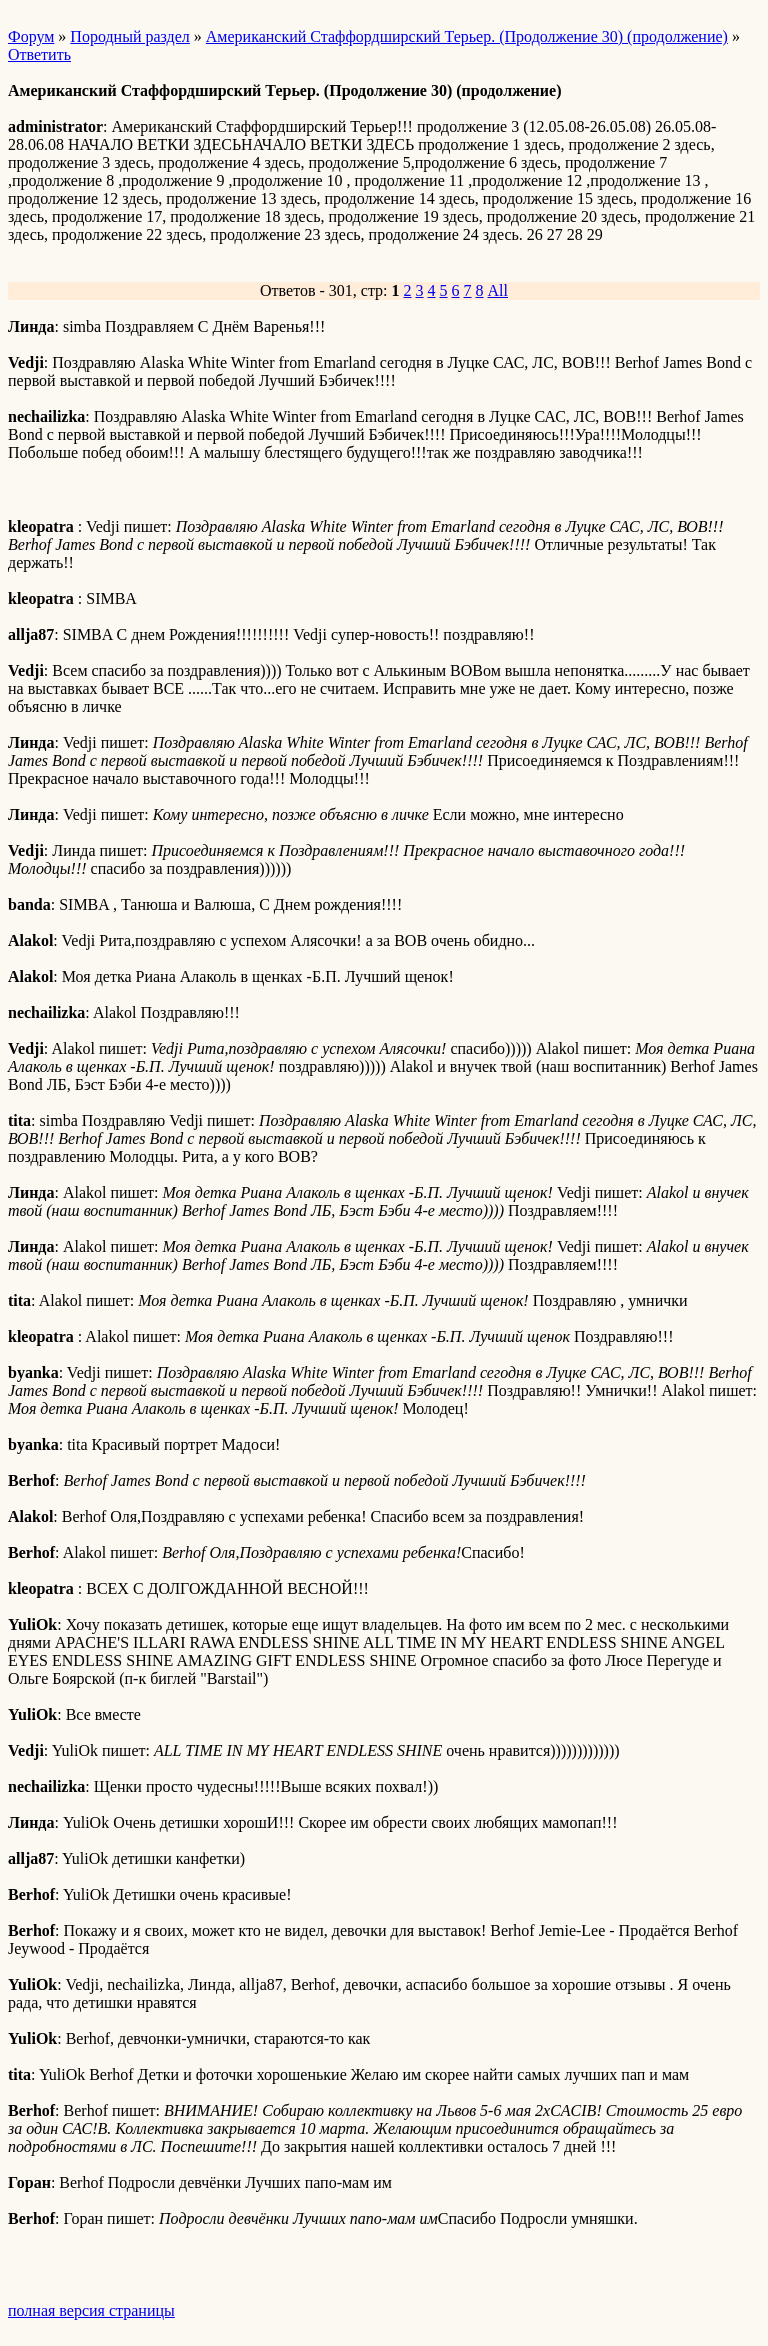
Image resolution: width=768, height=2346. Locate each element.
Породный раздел (129, 36)
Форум (31, 36)
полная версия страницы (91, 2310)
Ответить (39, 54)
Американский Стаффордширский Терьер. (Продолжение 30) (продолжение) (467, 36)
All (498, 290)
